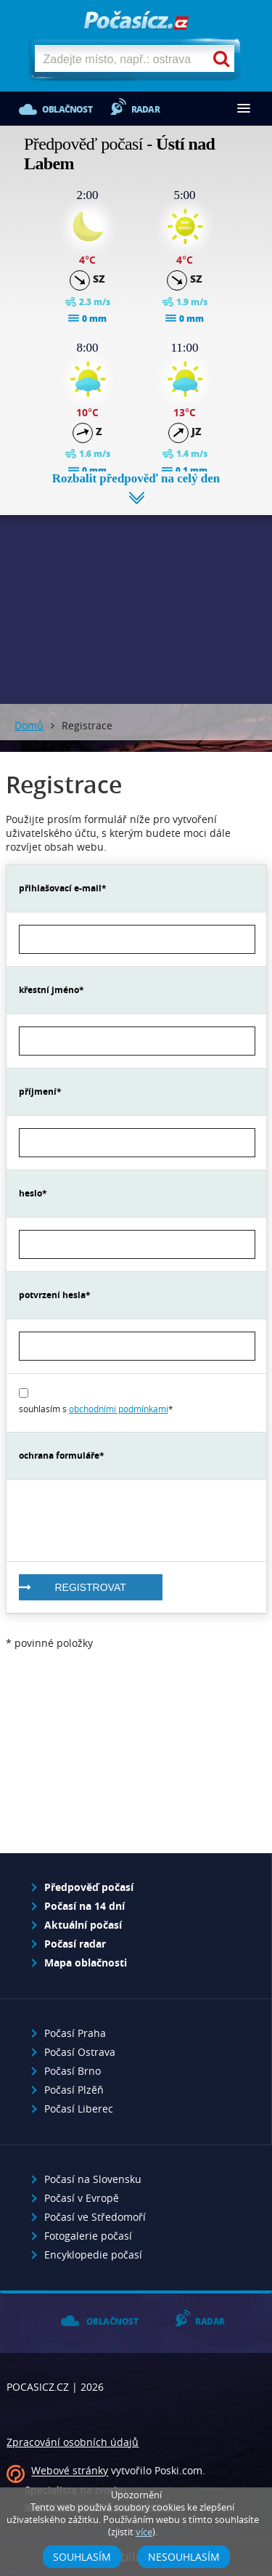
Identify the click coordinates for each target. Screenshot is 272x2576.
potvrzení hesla (52, 1295)
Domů (29, 725)
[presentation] (129, 1520)
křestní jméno (49, 990)
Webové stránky (69, 2471)
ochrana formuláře (59, 1455)
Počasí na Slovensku (92, 2179)
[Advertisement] (136, 598)
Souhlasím (82, 2557)
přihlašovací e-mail (60, 888)
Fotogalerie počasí (88, 2236)
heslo (30, 1193)
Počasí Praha (75, 2033)
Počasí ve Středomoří (95, 2217)
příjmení (38, 1091)
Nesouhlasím (184, 2557)
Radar (145, 109)
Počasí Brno (72, 2071)
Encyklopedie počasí (93, 2254)
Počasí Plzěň (74, 2090)
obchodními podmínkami (118, 1408)
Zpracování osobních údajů (73, 2442)
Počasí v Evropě (81, 2198)
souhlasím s (93, 1408)
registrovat (90, 1587)
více (144, 2532)
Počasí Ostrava (79, 2052)
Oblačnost (67, 109)
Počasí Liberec (78, 2108)
